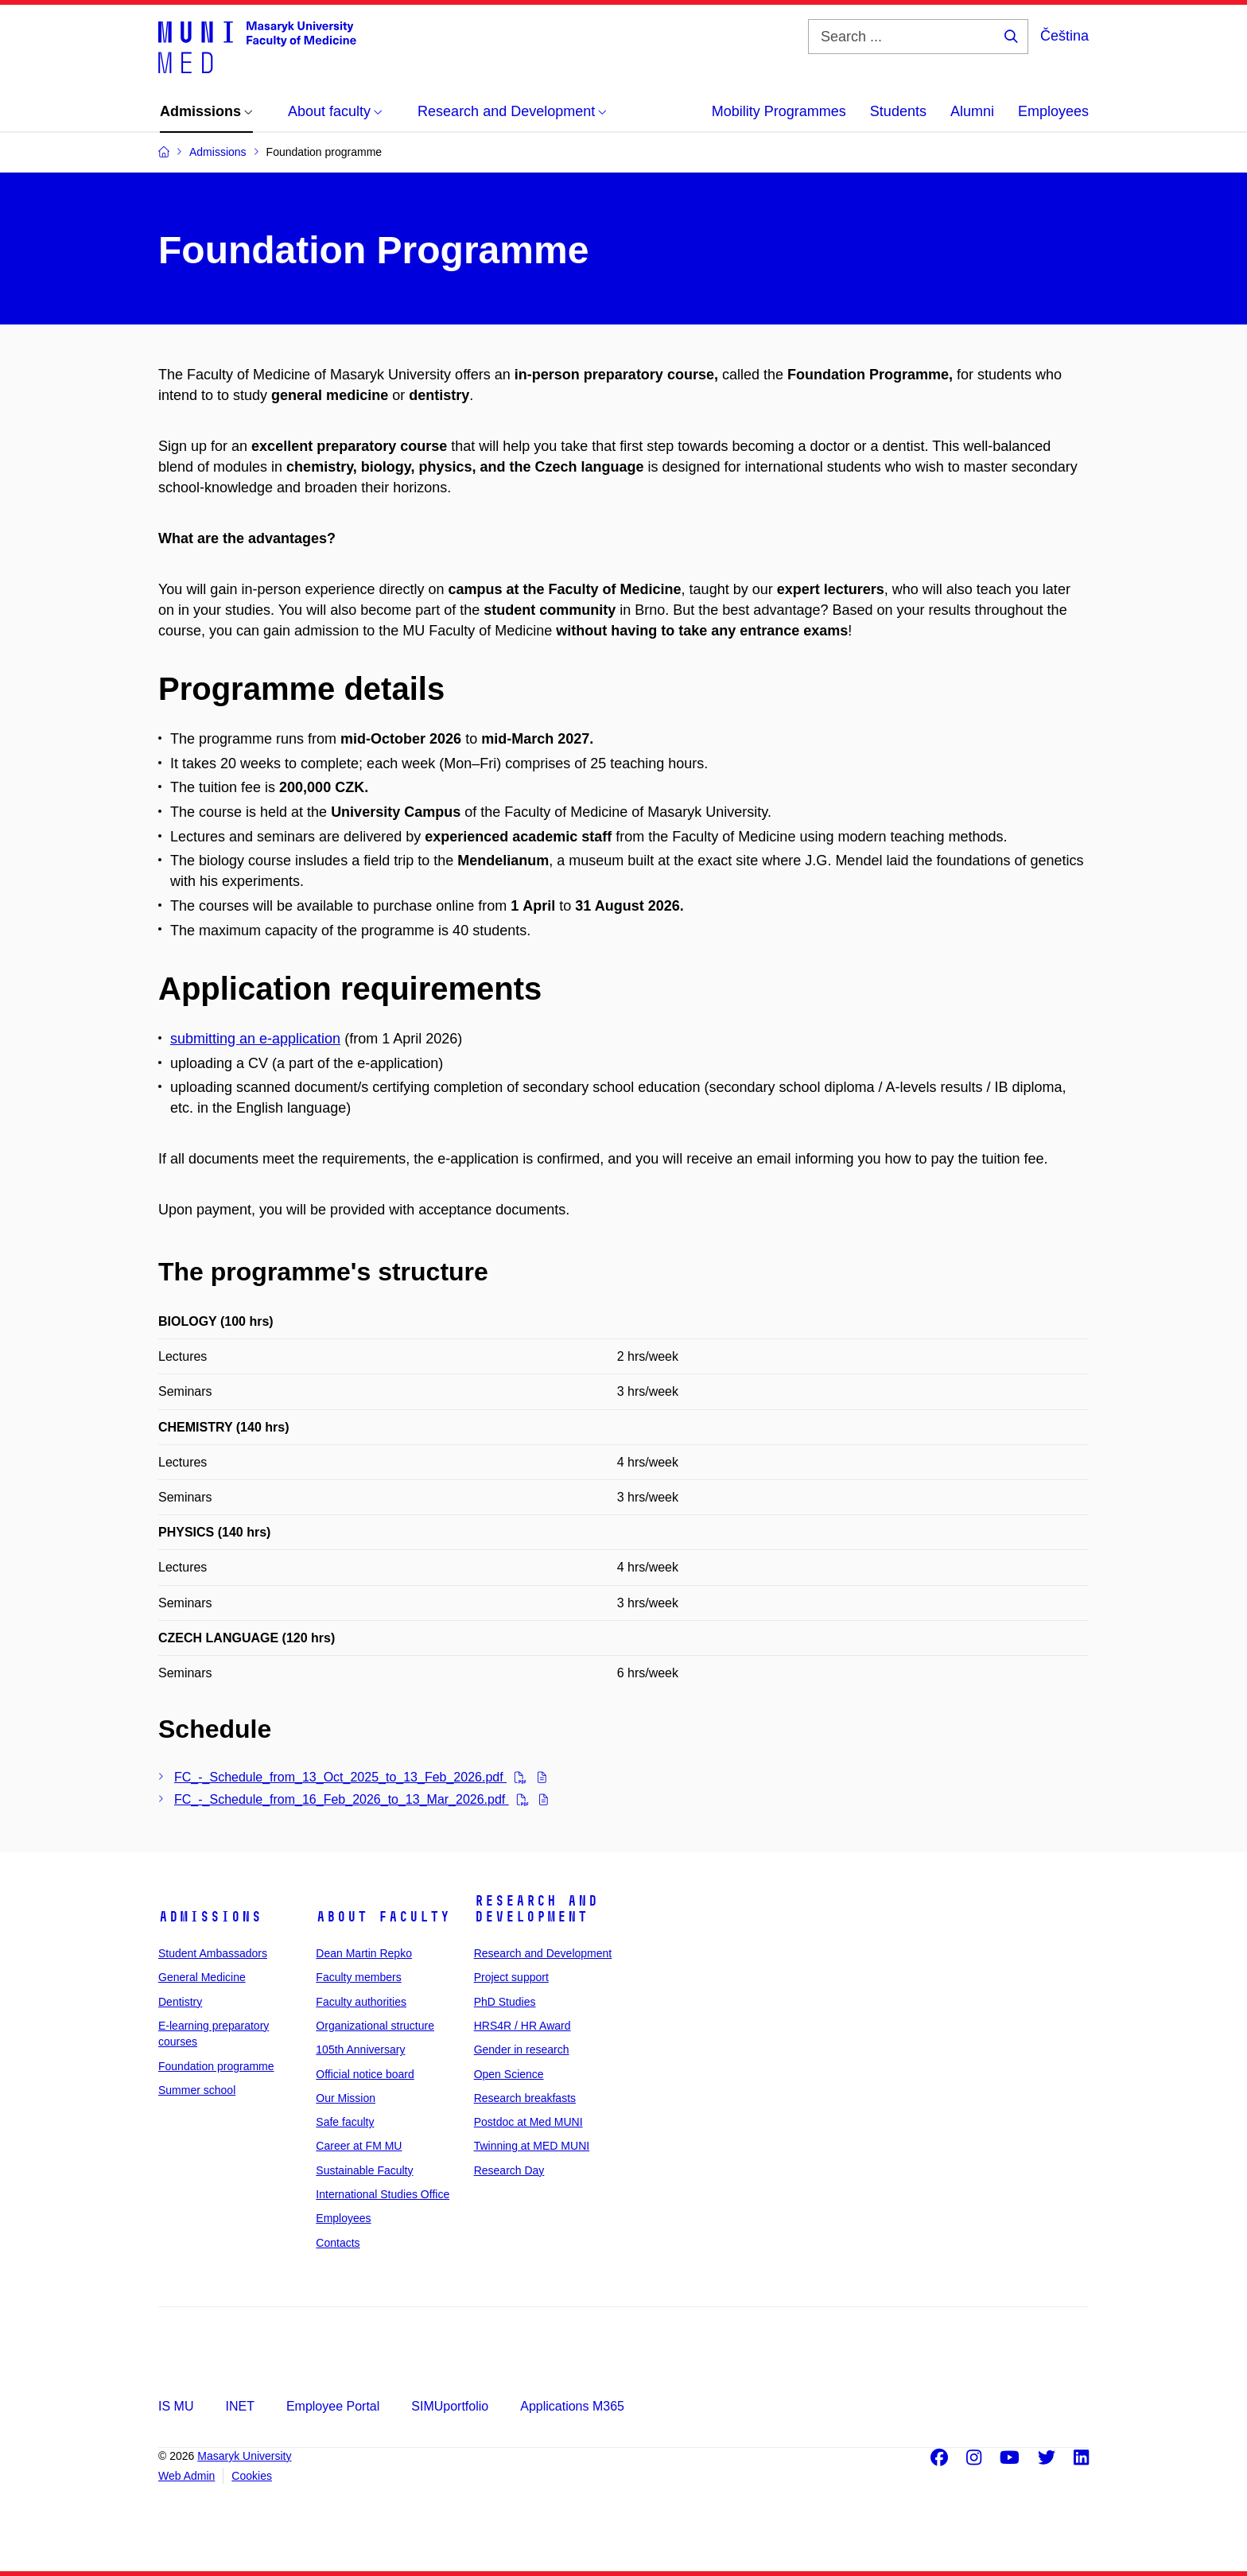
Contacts (337, 2242)
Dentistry (180, 2001)
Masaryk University (244, 2456)
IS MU (175, 2406)
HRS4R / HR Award (522, 2025)
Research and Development (536, 1908)
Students (898, 111)
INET (239, 2406)
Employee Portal (332, 2406)
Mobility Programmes (779, 111)
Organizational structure (375, 2025)
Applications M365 (572, 2406)
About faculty (383, 1916)
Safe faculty (345, 2122)
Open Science (509, 2074)
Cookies (251, 2475)
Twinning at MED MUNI (531, 2145)
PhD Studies (505, 2001)
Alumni (972, 111)
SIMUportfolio (449, 2406)
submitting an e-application (255, 1039)
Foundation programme (216, 2066)
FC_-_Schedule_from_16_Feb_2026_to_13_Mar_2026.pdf (341, 1799)
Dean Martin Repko (364, 1953)
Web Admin (186, 2475)
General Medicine (202, 1977)
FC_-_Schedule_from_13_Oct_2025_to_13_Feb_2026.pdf (340, 1777)
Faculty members (358, 1977)
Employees (1053, 111)
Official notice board (365, 2074)
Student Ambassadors (212, 1953)
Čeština (1064, 36)
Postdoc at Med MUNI (528, 2122)
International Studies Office (382, 2194)
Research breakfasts (525, 2098)
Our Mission (345, 2098)
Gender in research (521, 2049)
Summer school (196, 2090)
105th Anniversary (360, 2049)
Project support (511, 1977)
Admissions (210, 1916)
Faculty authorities (361, 2001)
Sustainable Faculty (364, 2170)
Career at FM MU (359, 2145)
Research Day (509, 2170)
